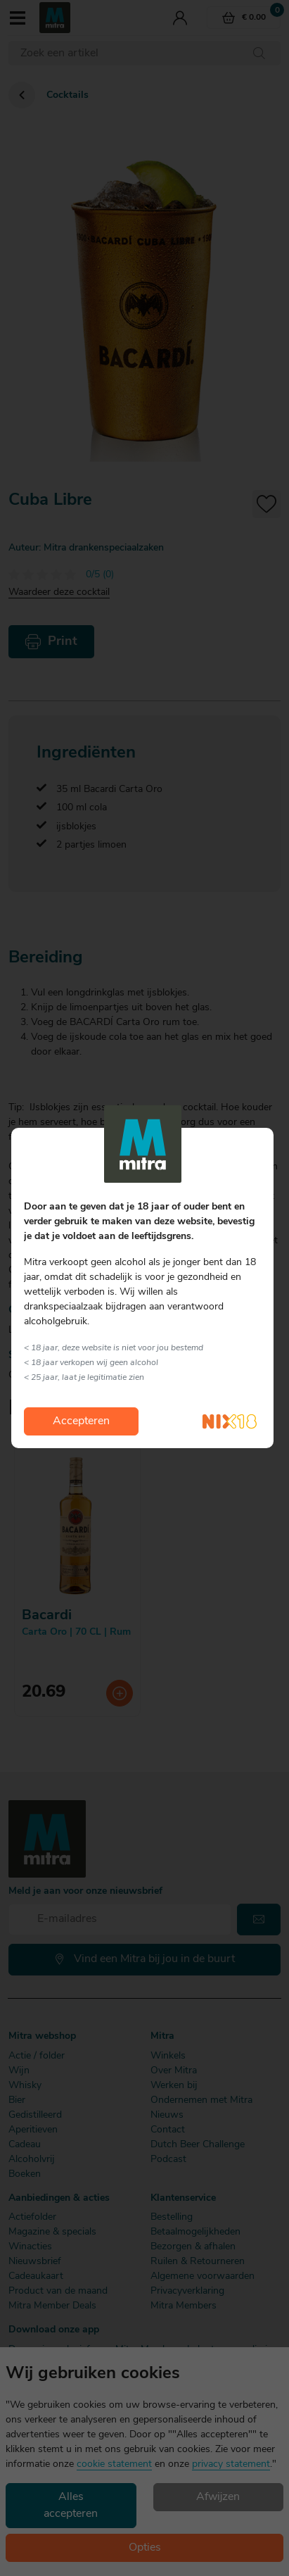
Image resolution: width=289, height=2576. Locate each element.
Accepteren (81, 1421)
